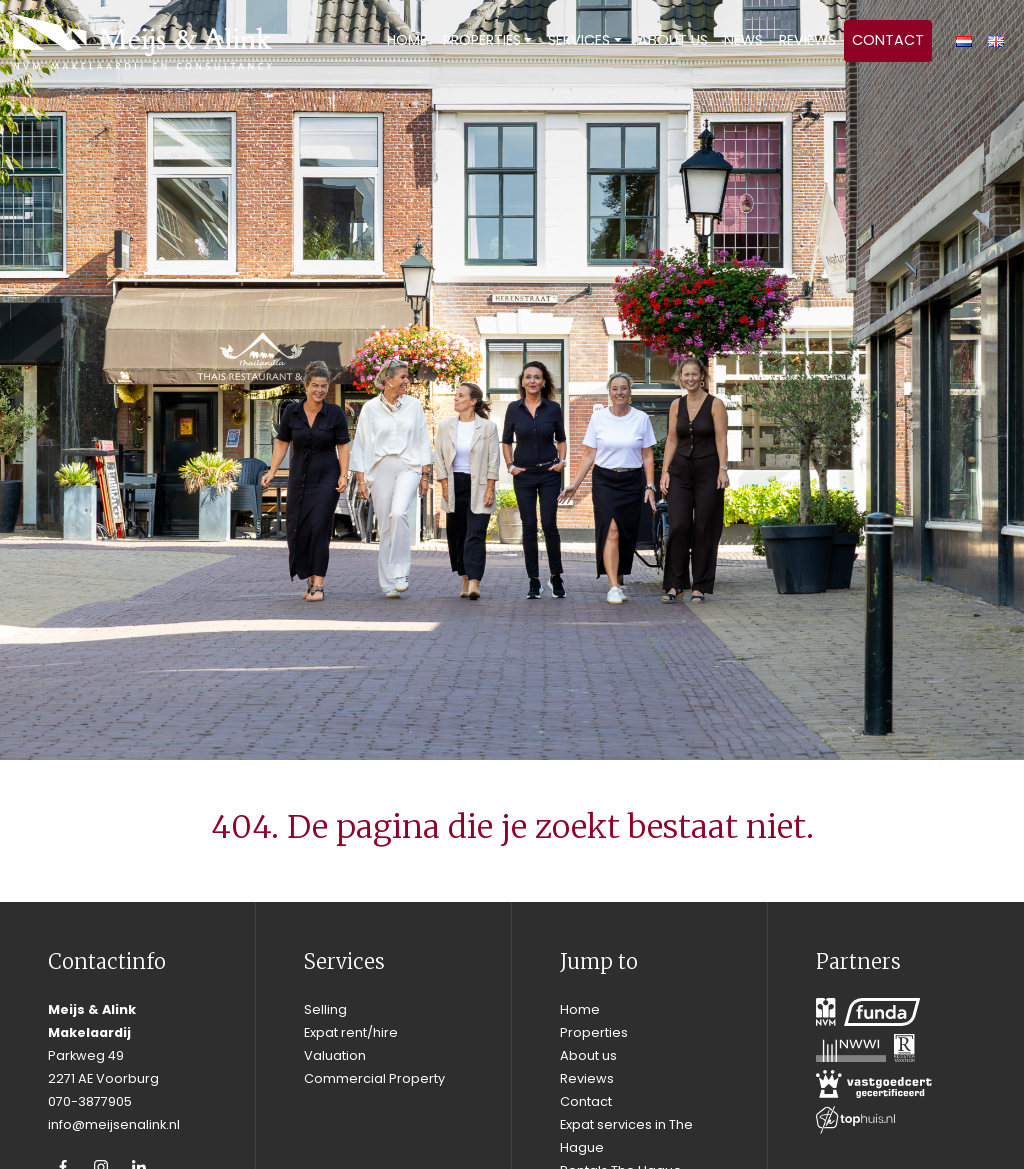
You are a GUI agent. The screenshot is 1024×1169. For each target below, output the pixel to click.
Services (579, 40)
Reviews (807, 40)
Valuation (335, 1055)
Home (407, 40)
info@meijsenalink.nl (114, 1124)
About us (673, 40)
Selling (325, 1009)
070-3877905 (90, 1101)
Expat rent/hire (351, 1032)
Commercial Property (374, 1078)
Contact (888, 40)
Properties (482, 40)
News (743, 40)
